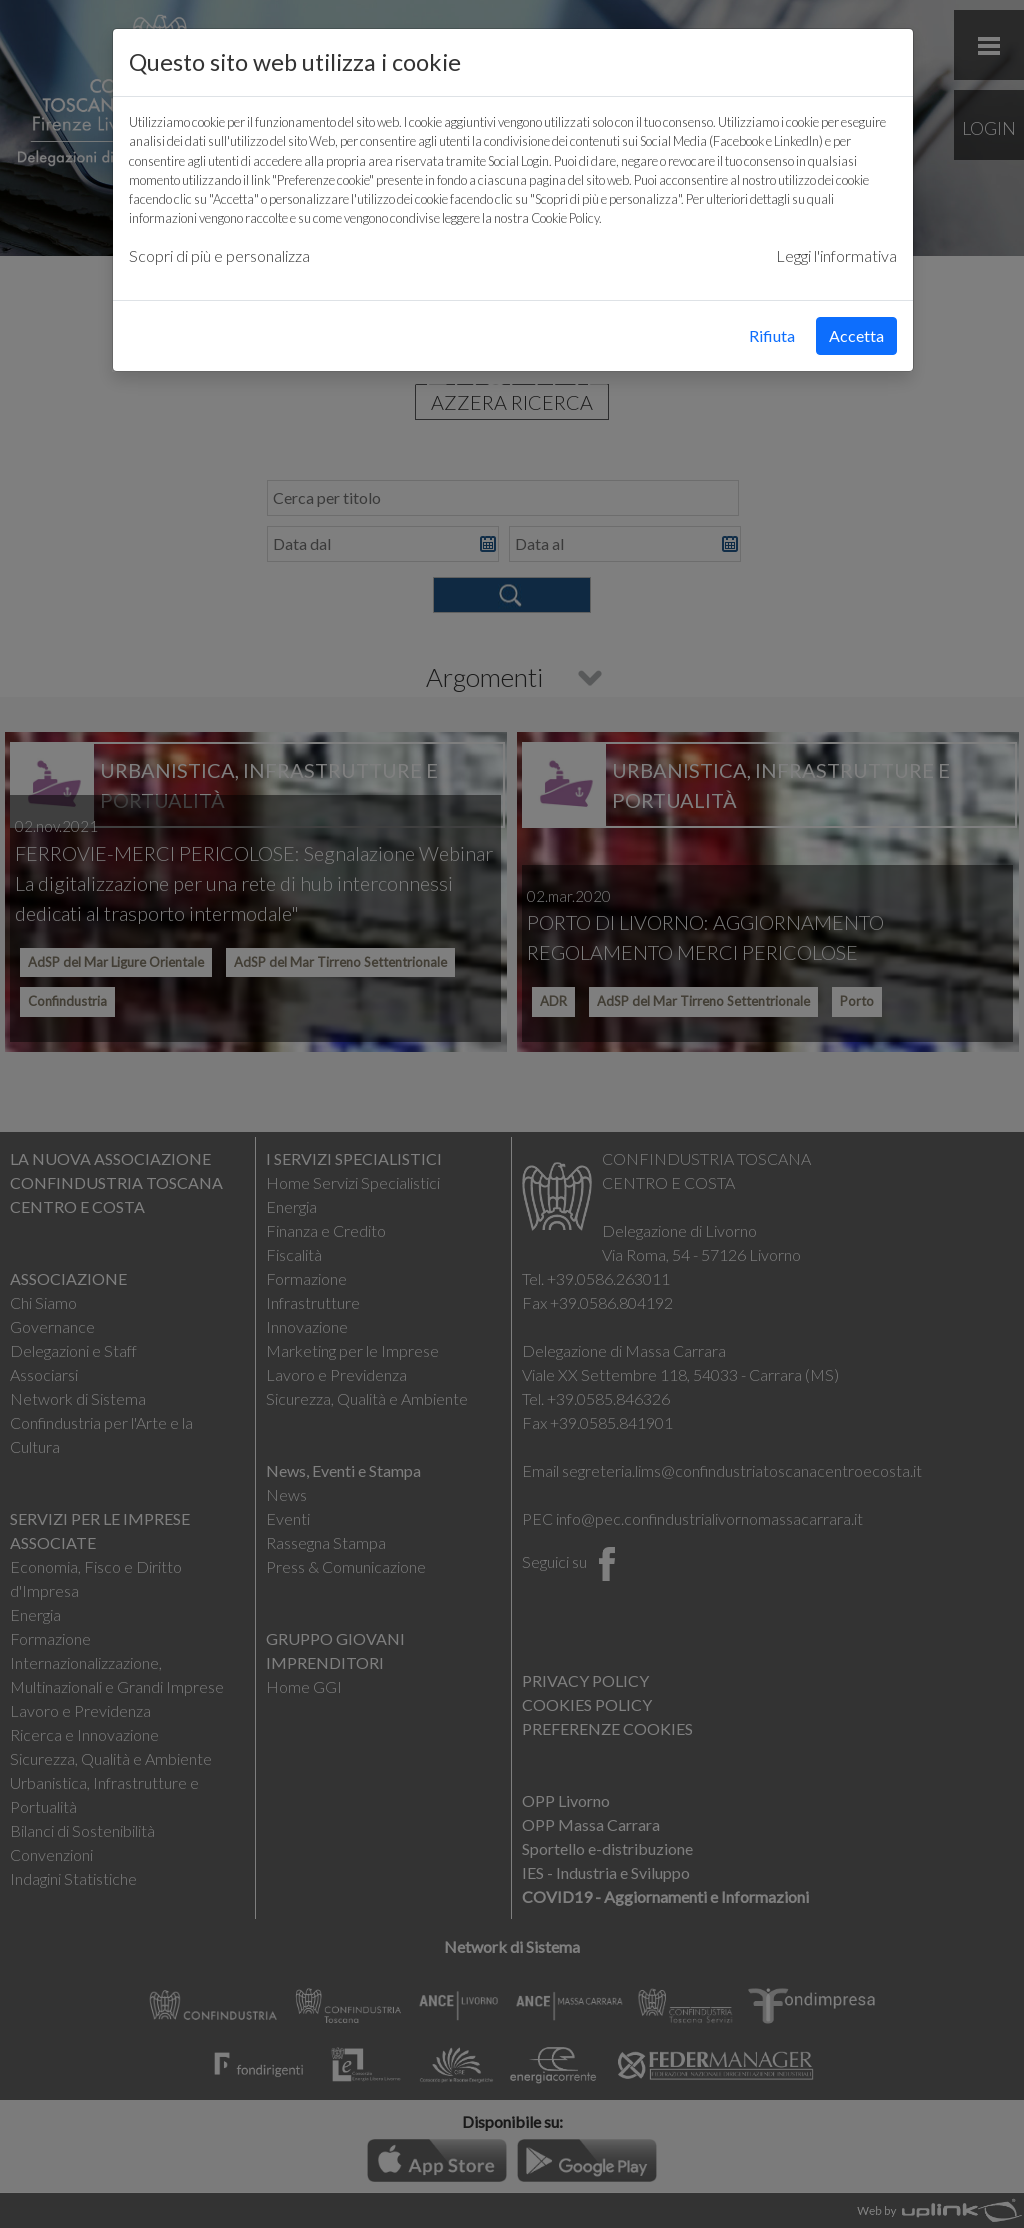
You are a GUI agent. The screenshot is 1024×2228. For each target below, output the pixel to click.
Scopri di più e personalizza (219, 255)
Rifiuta (772, 335)
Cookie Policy (565, 218)
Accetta (856, 335)
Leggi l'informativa (836, 255)
